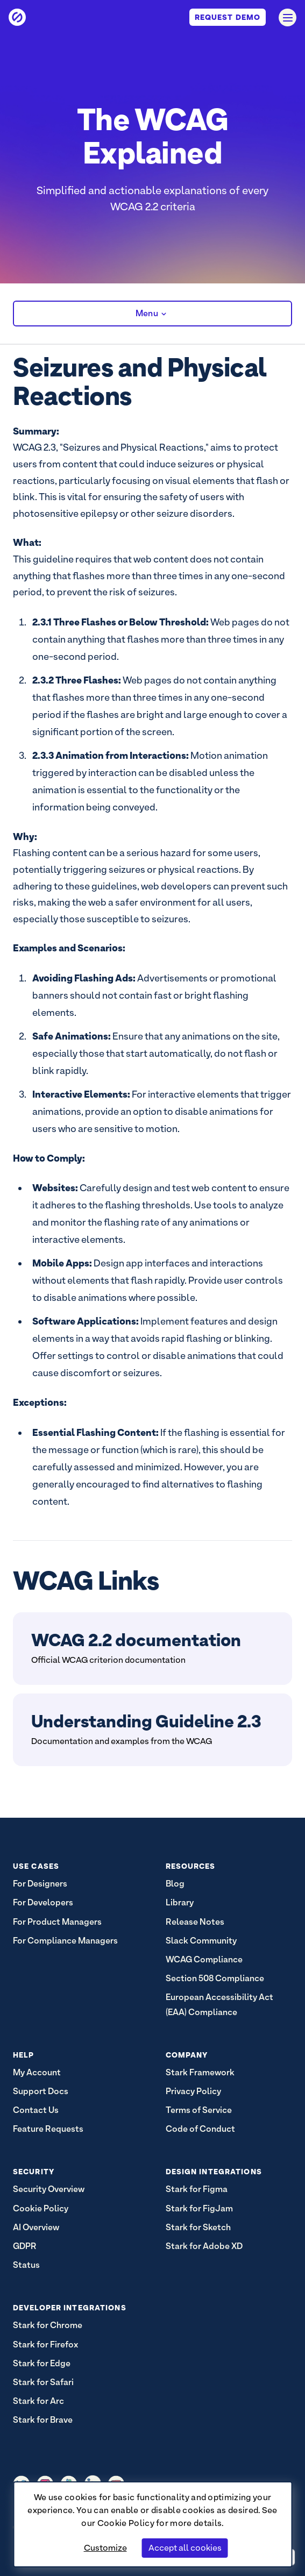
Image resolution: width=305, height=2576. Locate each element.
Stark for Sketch (198, 2227)
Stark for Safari (43, 2382)
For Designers (40, 1883)
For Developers (43, 1902)
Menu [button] (152, 313)
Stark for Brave (43, 2420)
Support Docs (40, 2091)
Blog (175, 1883)
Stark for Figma (197, 2189)
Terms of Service (199, 2110)
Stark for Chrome (47, 2325)
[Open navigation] (287, 17)
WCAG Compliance (204, 1959)
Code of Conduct (200, 2129)
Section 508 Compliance (215, 1978)
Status (26, 2265)
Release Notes (195, 1922)
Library (180, 1902)
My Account (37, 2072)
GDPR (25, 2246)
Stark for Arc (38, 2401)
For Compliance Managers (65, 1940)
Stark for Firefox (45, 2344)
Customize (105, 2548)
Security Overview (48, 2189)
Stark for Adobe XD (204, 2246)
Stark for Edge (41, 2363)
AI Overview (36, 2227)
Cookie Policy (125, 2523)
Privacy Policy (193, 2091)
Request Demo (227, 17)
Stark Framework (200, 2072)
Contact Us (36, 2110)
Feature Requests (48, 2129)
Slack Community (201, 1940)
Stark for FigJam (199, 2208)
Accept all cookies (185, 2548)
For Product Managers (57, 1922)
